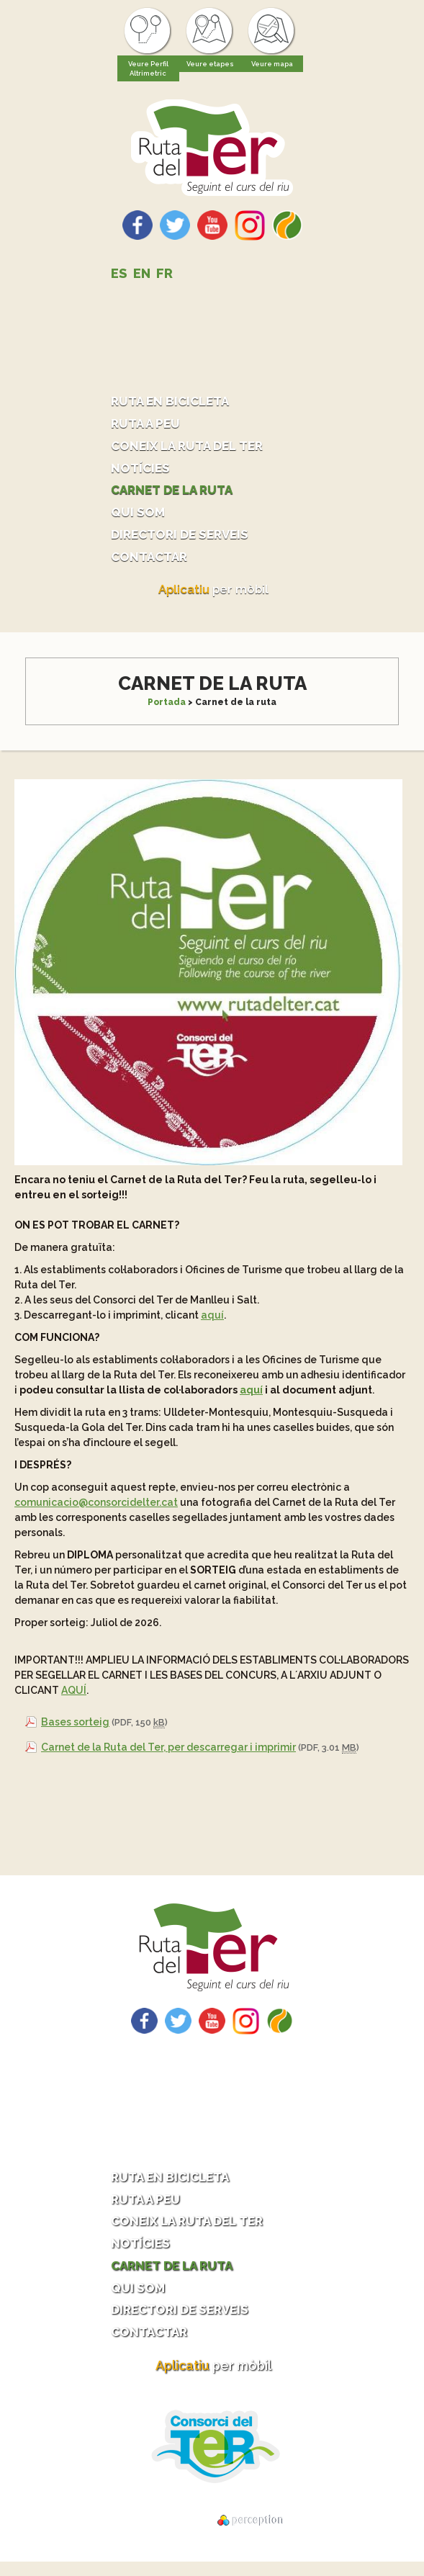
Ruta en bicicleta (174, 401)
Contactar (151, 562)
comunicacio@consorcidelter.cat (96, 1509)
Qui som (138, 516)
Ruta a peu (147, 424)
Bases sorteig (75, 1729)
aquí (212, 1322)
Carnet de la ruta (175, 493)
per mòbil (214, 597)
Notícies (142, 470)
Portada (167, 709)
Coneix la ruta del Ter (191, 447)
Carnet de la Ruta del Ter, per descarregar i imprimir (168, 1754)
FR (164, 273)
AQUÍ (73, 1697)
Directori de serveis (184, 539)
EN (141, 273)
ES (119, 273)
